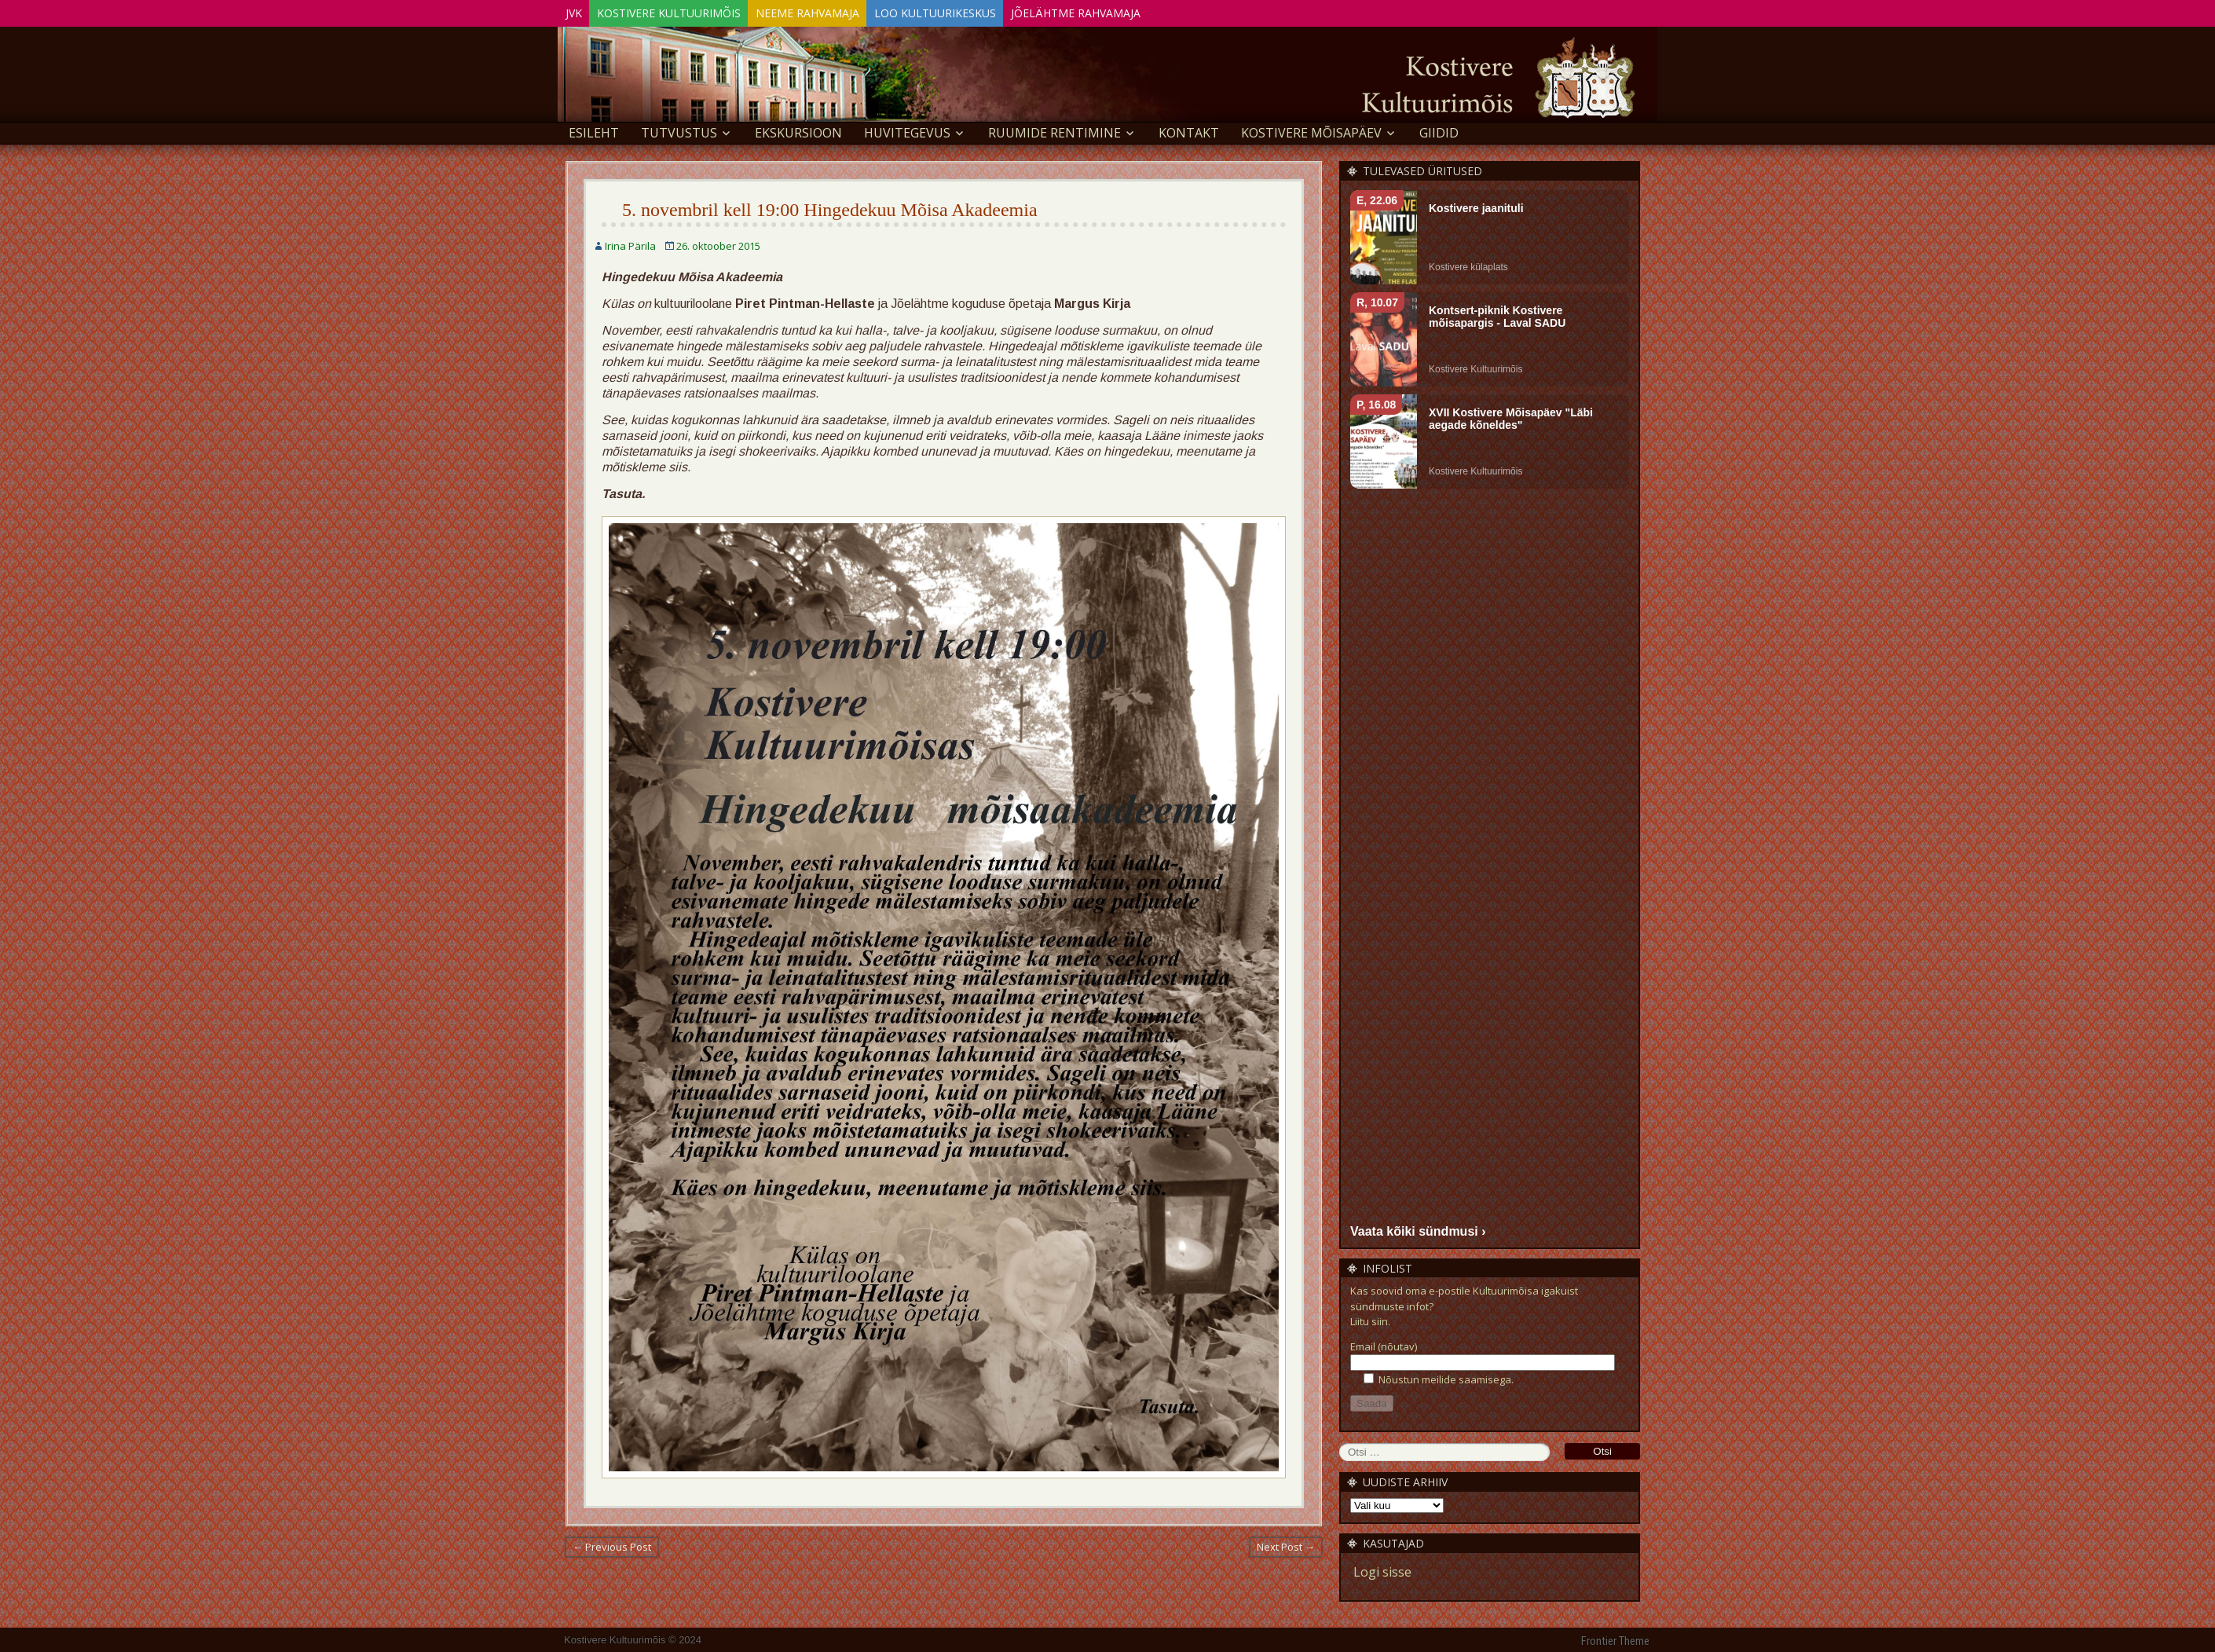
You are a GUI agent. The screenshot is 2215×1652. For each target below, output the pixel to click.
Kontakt (1189, 130)
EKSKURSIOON (798, 130)
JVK (580, 10)
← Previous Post (612, 1544)
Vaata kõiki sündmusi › (1418, 1228)
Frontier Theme (1615, 1639)
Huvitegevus (907, 130)
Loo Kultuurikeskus (981, 10)
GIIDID (1439, 130)
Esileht (594, 130)
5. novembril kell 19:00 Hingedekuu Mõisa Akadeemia (830, 207)
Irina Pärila (630, 243)
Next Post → (1286, 1544)
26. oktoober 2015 (718, 243)
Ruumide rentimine (1054, 130)
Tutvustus (679, 130)
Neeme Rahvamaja (840, 10)
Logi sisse (1382, 1569)
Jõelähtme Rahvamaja (1135, 10)
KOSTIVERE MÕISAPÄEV (1311, 130)
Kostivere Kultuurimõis (688, 10)
